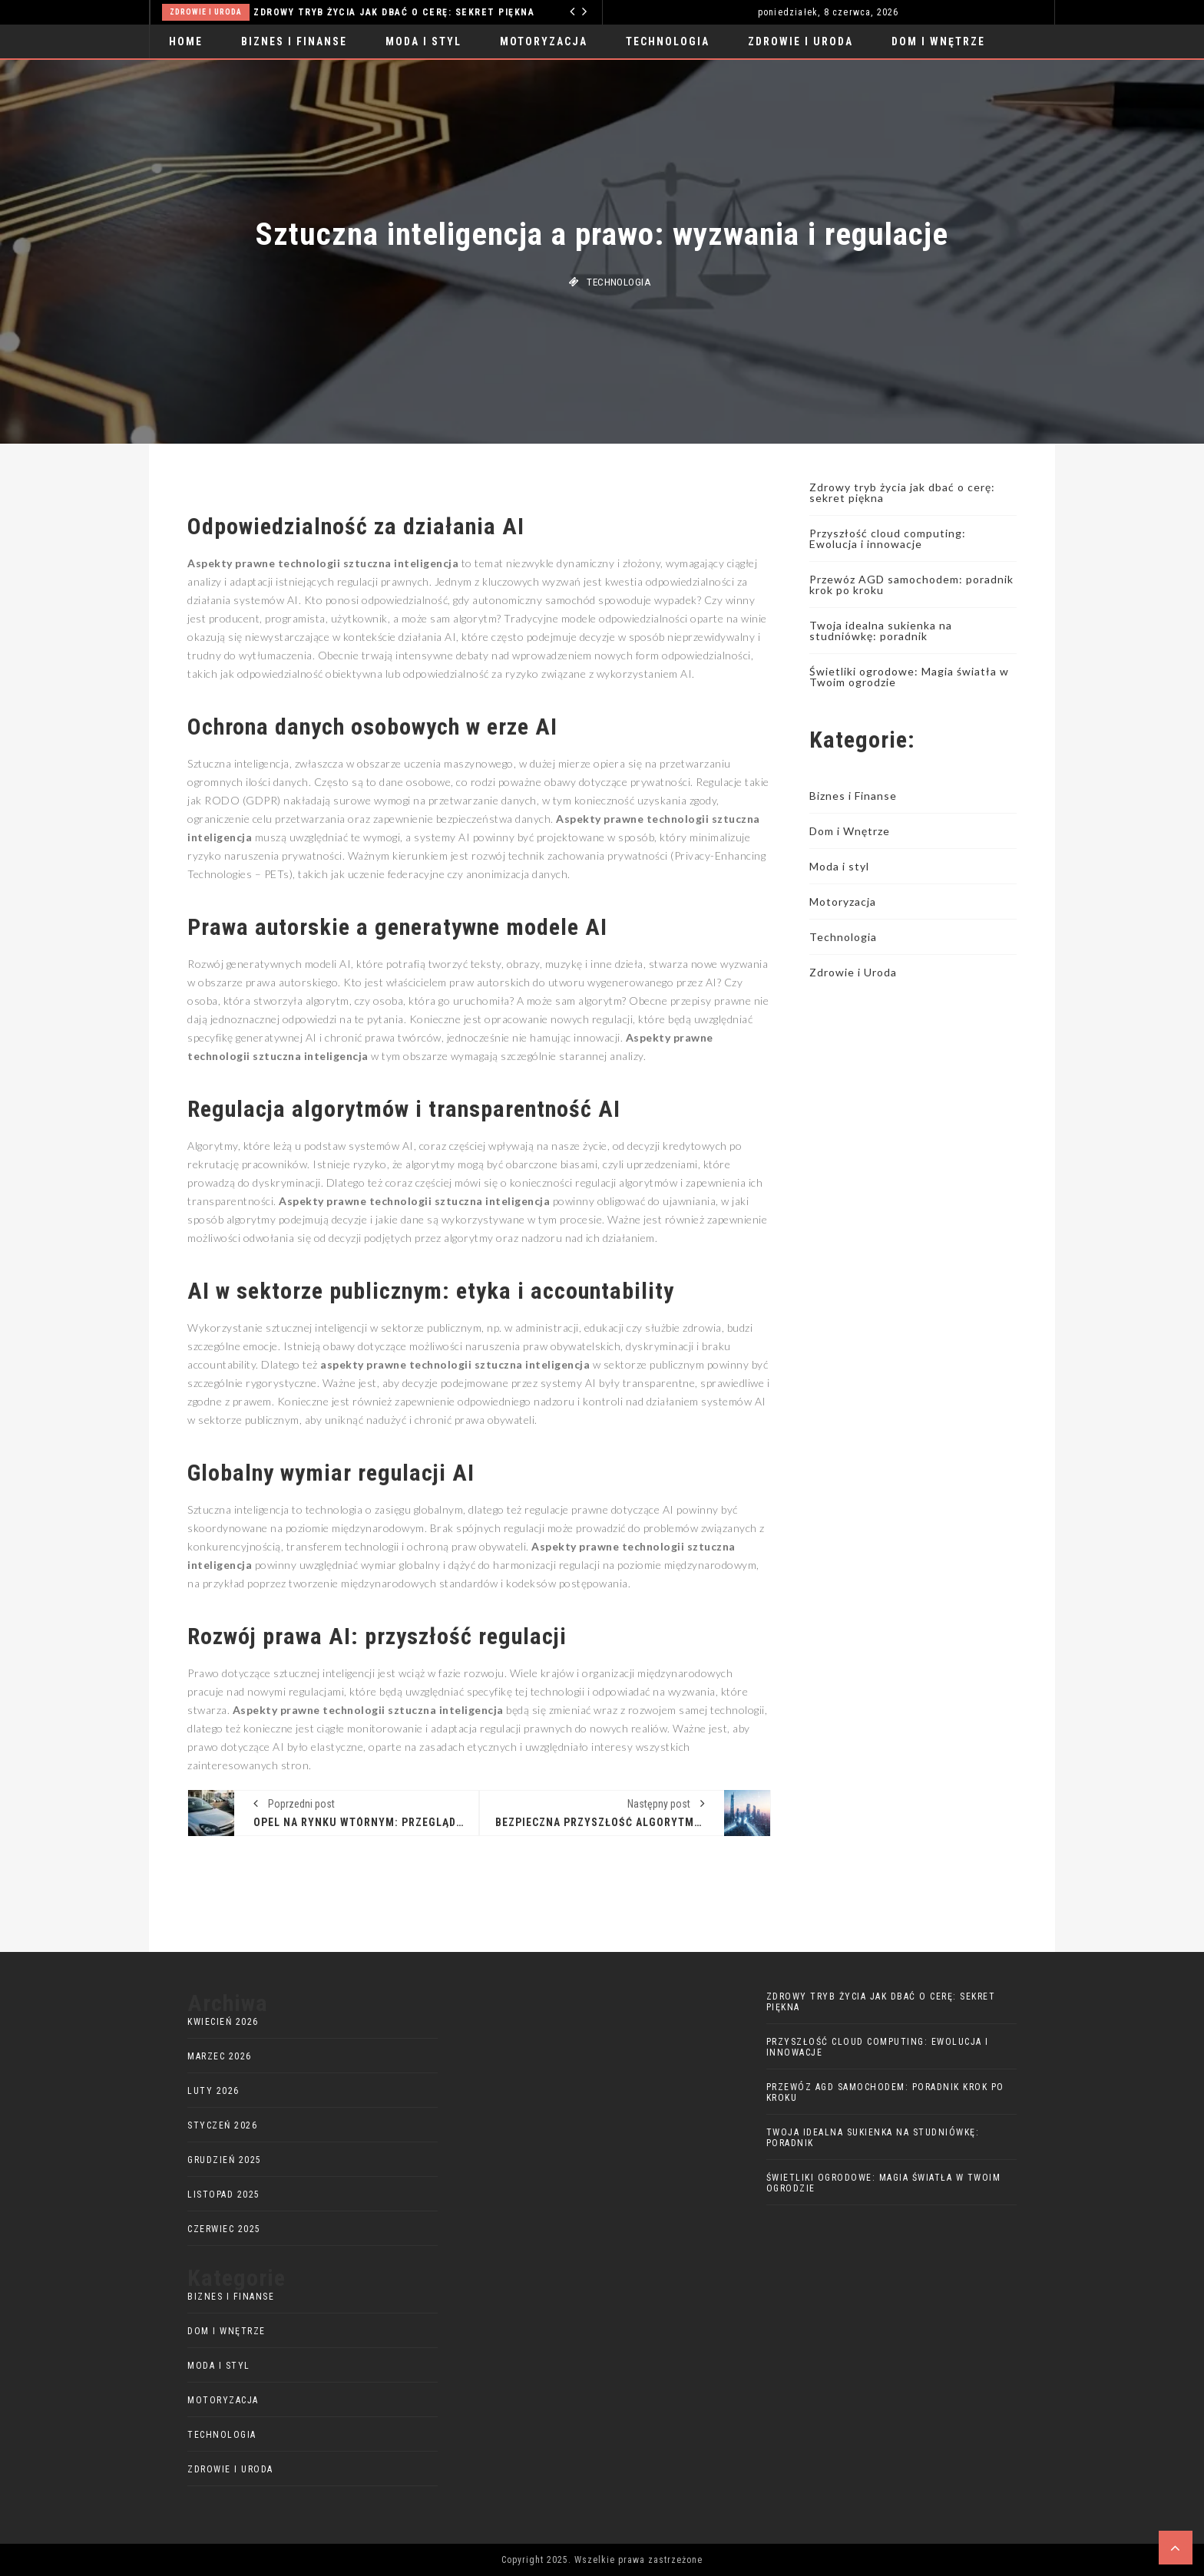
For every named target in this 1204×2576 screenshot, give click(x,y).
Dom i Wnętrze (938, 41)
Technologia (668, 41)
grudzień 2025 (224, 2160)
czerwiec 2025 (224, 2229)
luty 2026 (213, 2091)
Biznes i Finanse (294, 41)
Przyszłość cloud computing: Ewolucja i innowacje (887, 538)
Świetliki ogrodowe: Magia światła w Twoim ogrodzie (909, 677)
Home (186, 41)
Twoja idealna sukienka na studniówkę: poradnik (880, 630)
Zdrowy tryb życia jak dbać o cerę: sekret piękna (393, 12)
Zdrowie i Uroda (206, 12)
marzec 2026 (219, 2056)
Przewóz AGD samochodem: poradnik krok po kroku (911, 584)
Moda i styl (423, 41)
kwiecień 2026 (223, 2021)
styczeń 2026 (222, 2125)
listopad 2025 (223, 2194)
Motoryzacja (543, 41)
